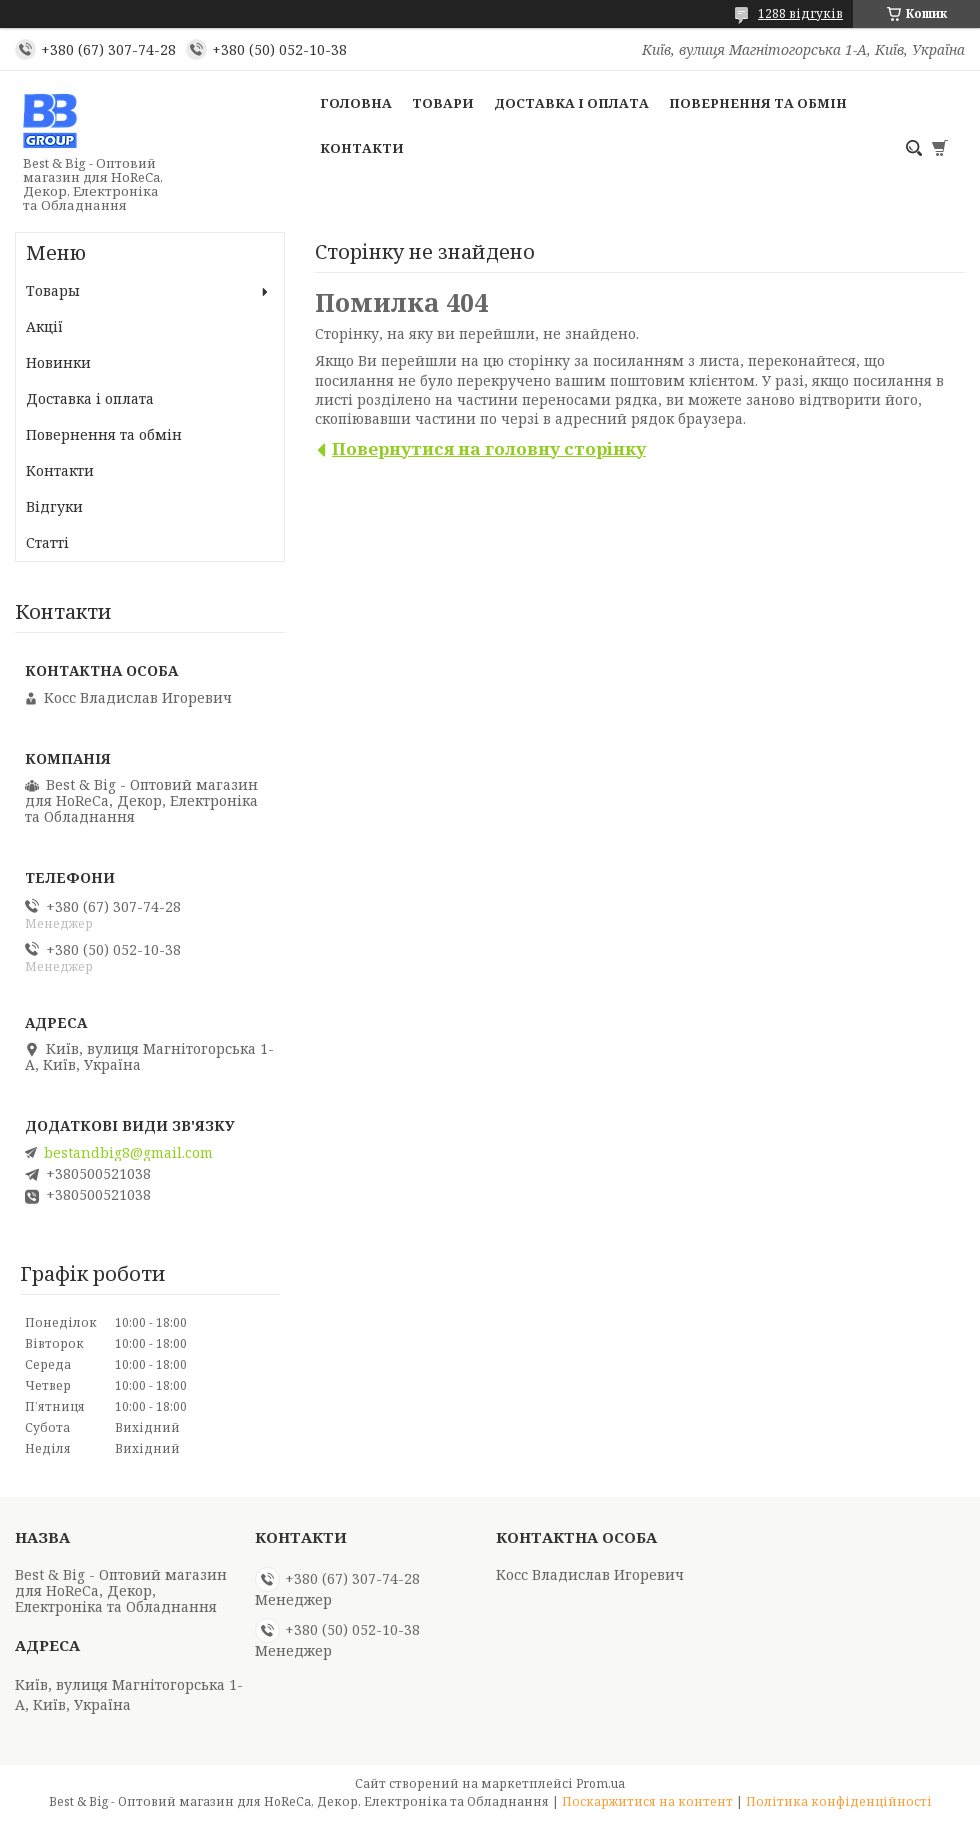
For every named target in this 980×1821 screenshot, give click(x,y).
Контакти (362, 148)
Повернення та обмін (758, 103)
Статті (47, 542)
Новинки (58, 362)
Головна (356, 103)
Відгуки (54, 506)
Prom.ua (600, 1783)
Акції (44, 326)
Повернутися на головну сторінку (489, 448)
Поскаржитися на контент (647, 1801)
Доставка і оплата (571, 103)
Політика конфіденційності (839, 1801)
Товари (443, 103)
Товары (53, 290)
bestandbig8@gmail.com (128, 1153)
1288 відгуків (800, 13)
